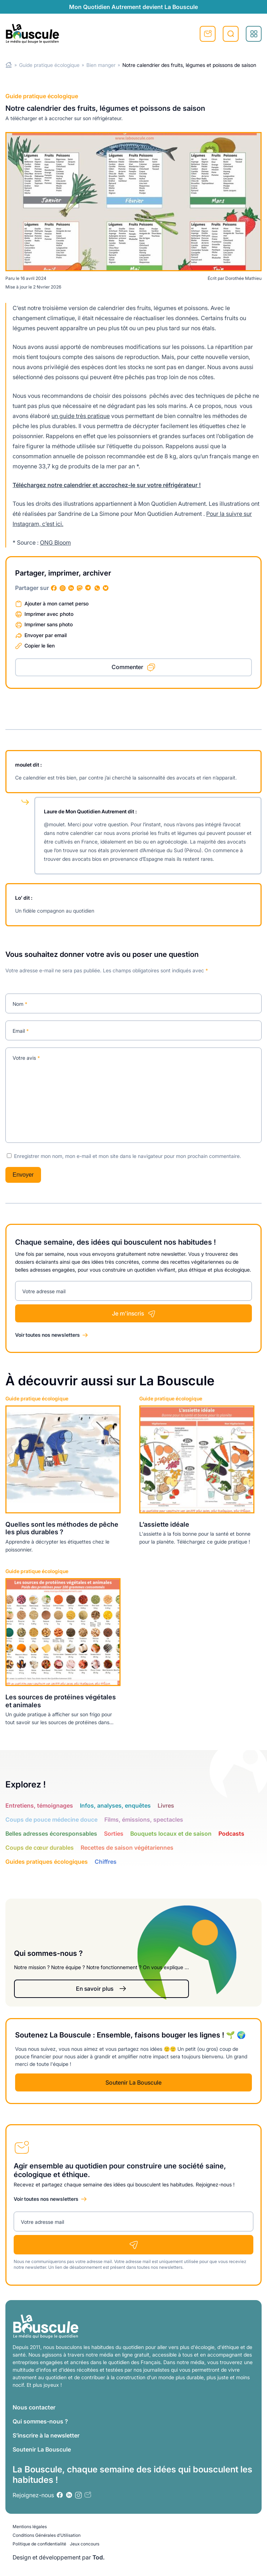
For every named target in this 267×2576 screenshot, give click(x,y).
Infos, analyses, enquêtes (115, 1805)
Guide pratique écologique (49, 65)
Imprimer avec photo (48, 614)
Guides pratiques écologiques (46, 1861)
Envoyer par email (45, 635)
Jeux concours (84, 2544)
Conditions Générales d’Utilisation (47, 2535)
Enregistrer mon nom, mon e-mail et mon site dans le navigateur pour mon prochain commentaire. (127, 1156)
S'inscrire (207, 33)
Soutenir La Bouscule (133, 2082)
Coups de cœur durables (39, 1847)
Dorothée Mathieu (243, 278)
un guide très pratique (80, 415)
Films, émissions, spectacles (143, 1819)
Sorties (113, 1833)
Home (8, 65)
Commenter (127, 667)
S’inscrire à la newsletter (46, 2435)
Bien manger (101, 65)
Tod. (98, 2557)
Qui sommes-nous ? (40, 2421)
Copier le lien (39, 645)
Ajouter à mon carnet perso (56, 603)
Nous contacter (34, 2407)
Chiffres (106, 1861)
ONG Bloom (55, 542)
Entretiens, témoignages (39, 1805)
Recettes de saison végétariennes (127, 1847)
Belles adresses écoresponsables (51, 1833)
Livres (166, 1805)
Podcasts (231, 1833)
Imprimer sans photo (48, 624)
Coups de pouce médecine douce (51, 1819)
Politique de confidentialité (39, 2544)
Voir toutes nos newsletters (47, 1335)
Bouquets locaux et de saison (171, 1833)
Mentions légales (30, 2526)
